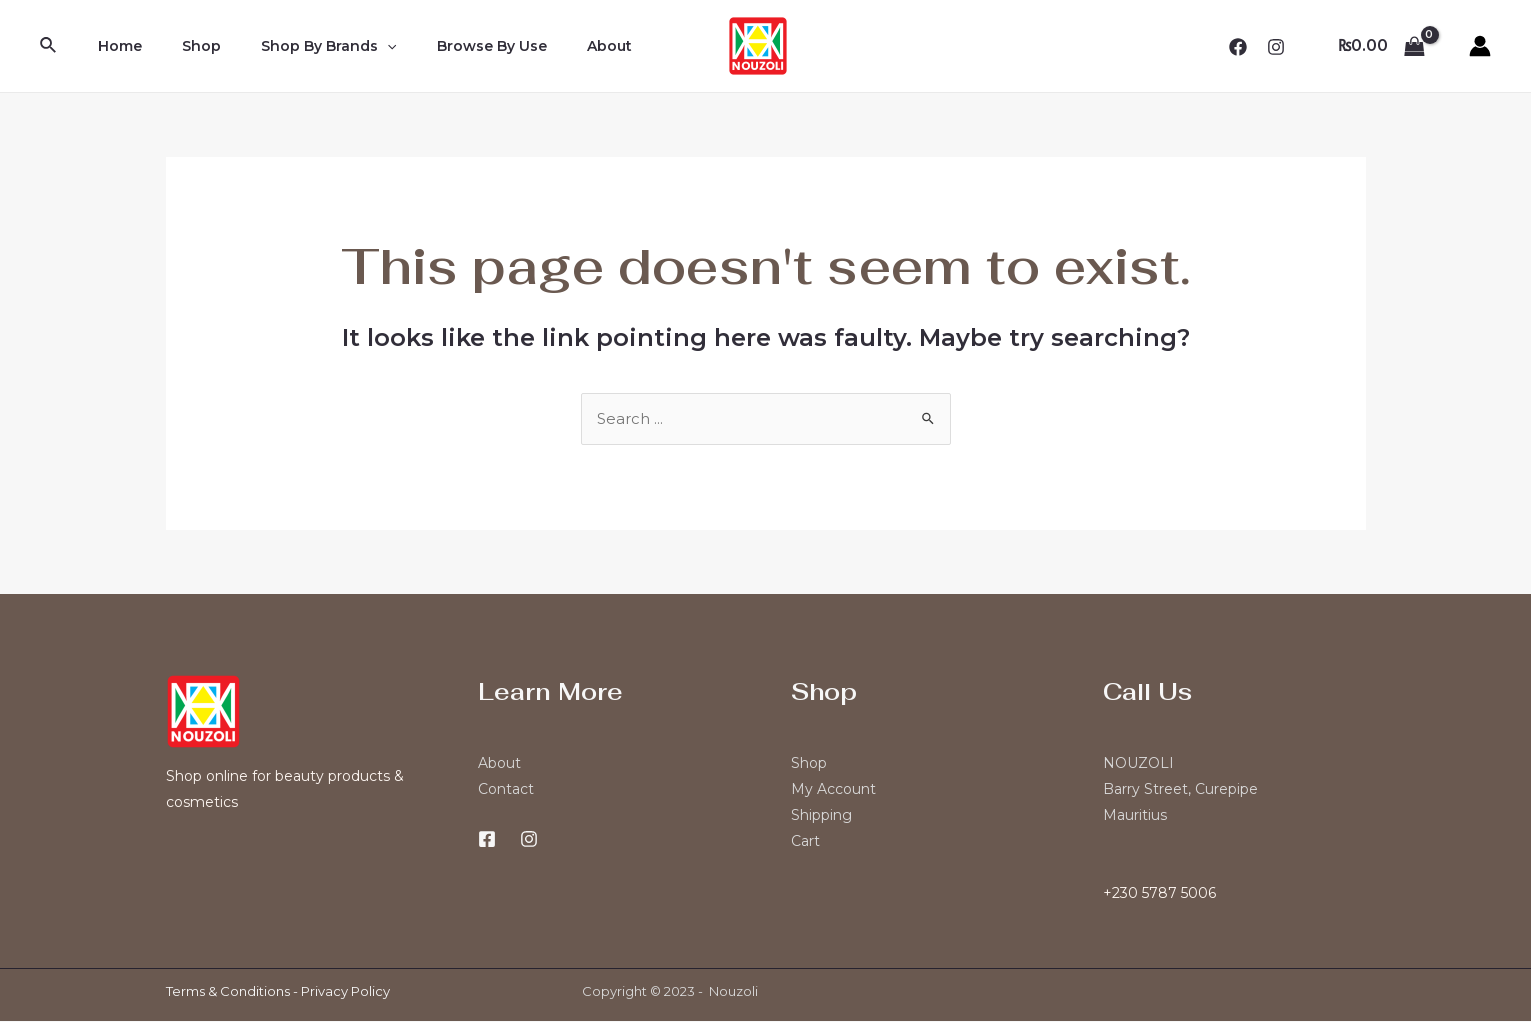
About (555, 46)
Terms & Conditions (228, 992)
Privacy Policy (345, 992)
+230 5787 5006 (1159, 894)
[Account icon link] (1480, 46)
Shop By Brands (298, 46)
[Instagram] (1276, 47)
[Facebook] (1238, 47)
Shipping (821, 816)
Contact (506, 790)
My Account (833, 790)
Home (114, 46)
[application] (357, 46)
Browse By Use (450, 46)
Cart (805, 842)
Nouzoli (733, 992)
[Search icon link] (49, 46)
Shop (183, 46)
